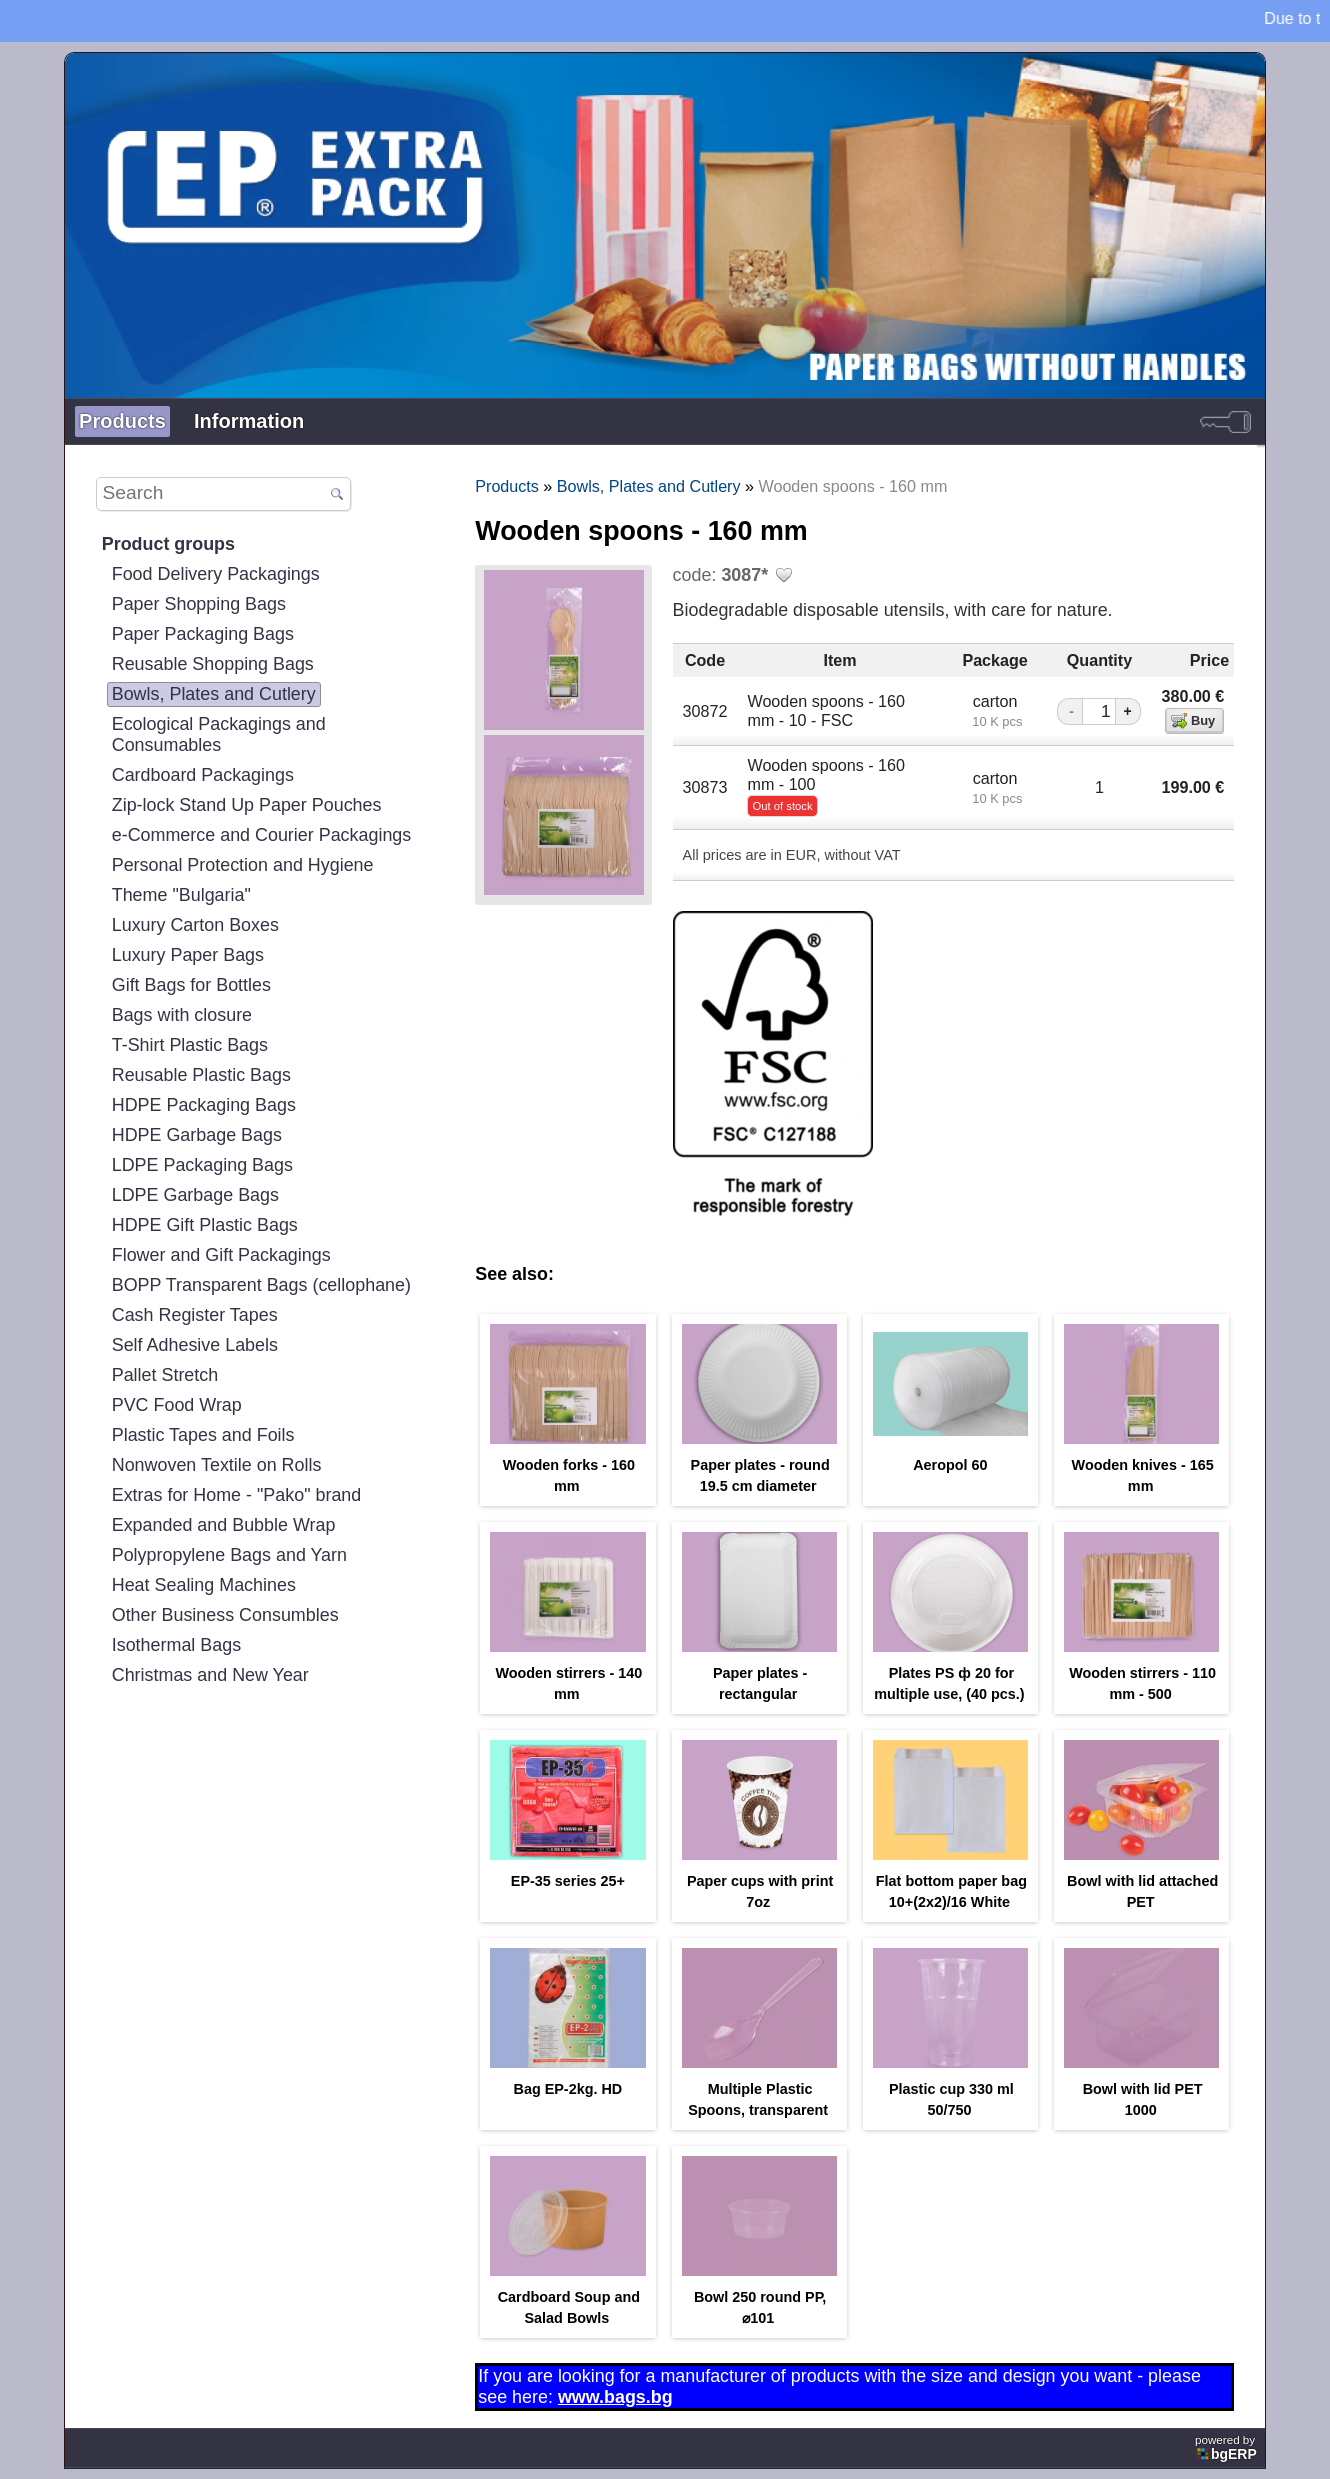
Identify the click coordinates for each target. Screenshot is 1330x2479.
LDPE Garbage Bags (195, 1195)
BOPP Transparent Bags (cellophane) (261, 1285)
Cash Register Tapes (195, 1315)
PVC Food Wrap (177, 1405)
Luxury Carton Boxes (195, 925)
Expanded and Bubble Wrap (224, 1525)
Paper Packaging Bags (203, 634)
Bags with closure (182, 1015)
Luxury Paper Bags (188, 955)
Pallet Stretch (165, 1375)
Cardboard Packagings (203, 775)
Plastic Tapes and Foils (203, 1435)
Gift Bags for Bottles (191, 985)
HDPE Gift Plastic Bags (205, 1225)
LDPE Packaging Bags (202, 1165)
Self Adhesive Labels (195, 1345)
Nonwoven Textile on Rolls (217, 1465)
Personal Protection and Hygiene (243, 865)
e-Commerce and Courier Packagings (262, 835)
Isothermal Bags (176, 1645)
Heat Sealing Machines (204, 1585)
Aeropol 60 (950, 1465)
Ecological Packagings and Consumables (219, 734)
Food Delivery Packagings (216, 574)
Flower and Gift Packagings (221, 1255)
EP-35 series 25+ (568, 1881)
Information (249, 421)
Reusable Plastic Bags (201, 1075)
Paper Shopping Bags (199, 604)
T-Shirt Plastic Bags (190, 1045)
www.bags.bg (615, 2397)
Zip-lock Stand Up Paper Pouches (247, 805)
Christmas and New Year (210, 1675)
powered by (1227, 2447)
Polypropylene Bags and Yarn (229, 1555)
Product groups (168, 544)
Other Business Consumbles (225, 1615)
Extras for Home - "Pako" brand (237, 1495)
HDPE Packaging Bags (204, 1105)
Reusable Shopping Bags (213, 664)
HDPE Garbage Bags (197, 1135)
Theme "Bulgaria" (181, 895)
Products (122, 421)
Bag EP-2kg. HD (567, 2089)
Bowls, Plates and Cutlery (214, 694)
